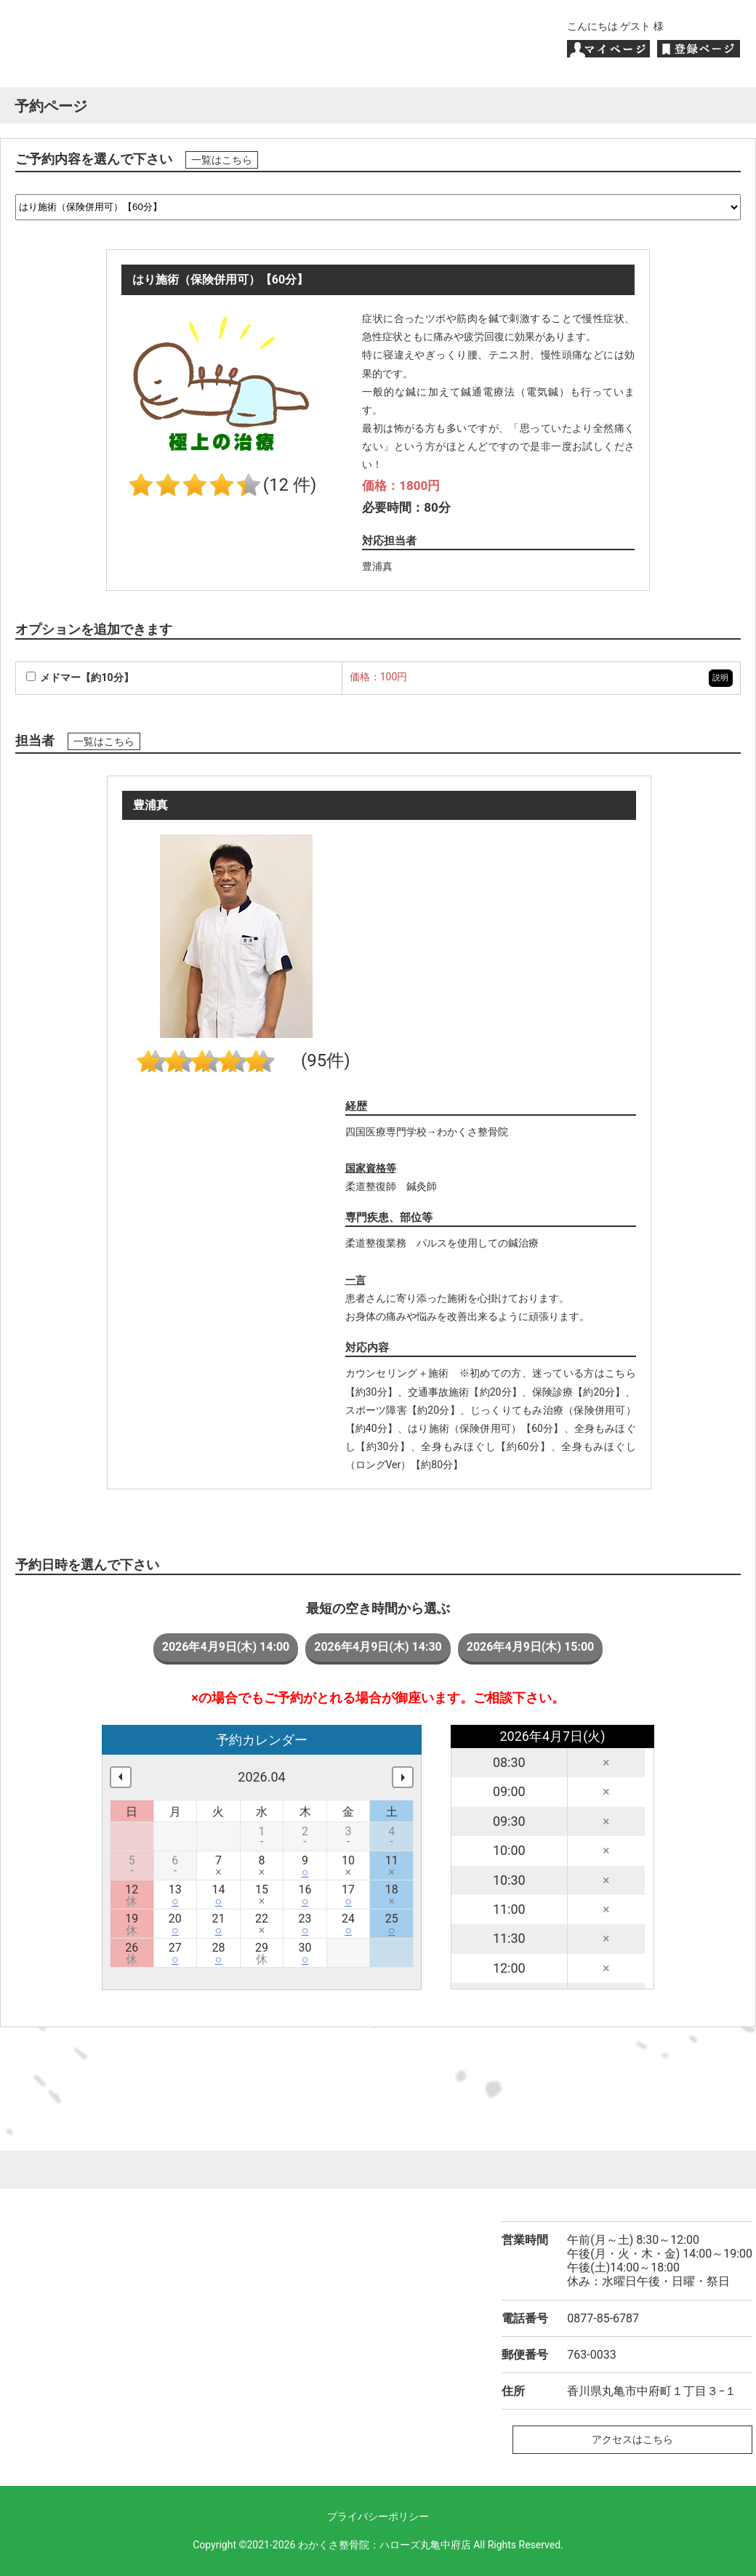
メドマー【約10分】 (80, 677)
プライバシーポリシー (378, 2516)
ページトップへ (378, 2169)
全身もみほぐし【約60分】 (485, 1446)
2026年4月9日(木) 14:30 (378, 1647)
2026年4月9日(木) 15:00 (531, 1647)
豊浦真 (377, 566)
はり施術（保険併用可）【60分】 (485, 1428)
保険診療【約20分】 (579, 1392)
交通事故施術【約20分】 (465, 1392)
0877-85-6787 (603, 2318)
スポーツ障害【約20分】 (402, 1410)
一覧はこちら (221, 160)
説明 (720, 678)
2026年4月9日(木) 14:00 (226, 1647)
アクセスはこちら (632, 2439)
